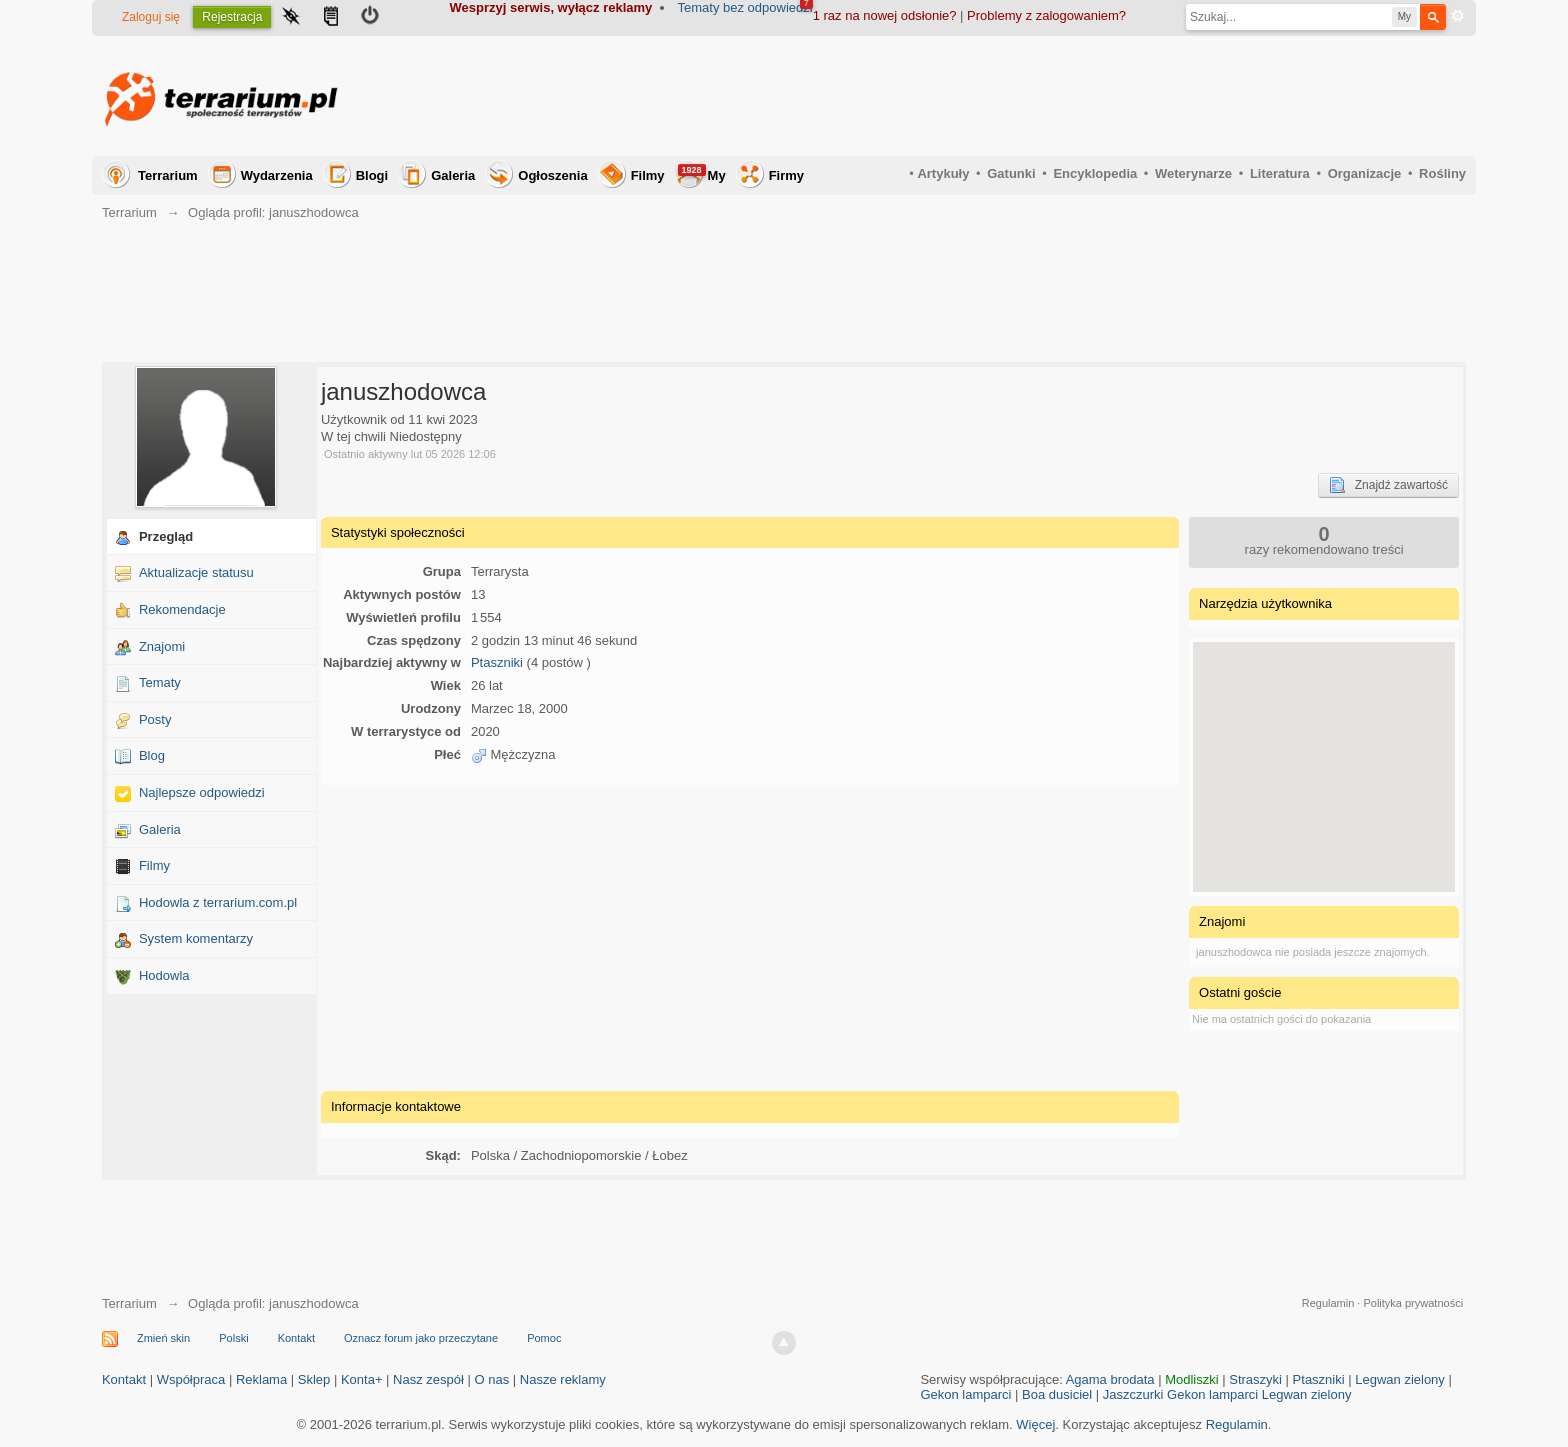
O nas (492, 1379)
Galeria (453, 175)
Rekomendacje (182, 609)
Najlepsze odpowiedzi (202, 792)
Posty (155, 719)
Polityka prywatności (1413, 1303)
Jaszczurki (1133, 1394)
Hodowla (164, 975)
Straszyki (1255, 1379)
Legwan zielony (1400, 1379)
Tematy (160, 682)
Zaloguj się (151, 17)
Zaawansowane (1458, 16)
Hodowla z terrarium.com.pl (218, 902)
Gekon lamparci (965, 1394)
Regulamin (1328, 1303)
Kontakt (296, 1338)
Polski (233, 1338)
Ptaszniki (497, 662)
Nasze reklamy (563, 1379)
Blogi (372, 175)
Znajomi (162, 646)
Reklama (261, 1379)
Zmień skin (163, 1338)
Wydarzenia (277, 175)
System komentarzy (196, 938)
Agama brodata (1110, 1379)
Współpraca (191, 1379)
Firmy (786, 175)
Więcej (1035, 1424)
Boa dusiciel (1057, 1394)
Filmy (648, 175)
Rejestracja (232, 17)
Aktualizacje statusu (196, 572)
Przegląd (166, 536)
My (702, 173)
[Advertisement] (1102, 96)
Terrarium (168, 175)
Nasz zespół (428, 1379)
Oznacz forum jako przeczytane (421, 1338)
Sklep (314, 1379)
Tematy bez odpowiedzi (745, 7)
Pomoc (544, 1338)
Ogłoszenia (552, 175)
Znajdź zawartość (1388, 485)
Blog (152, 755)
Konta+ (362, 1379)
